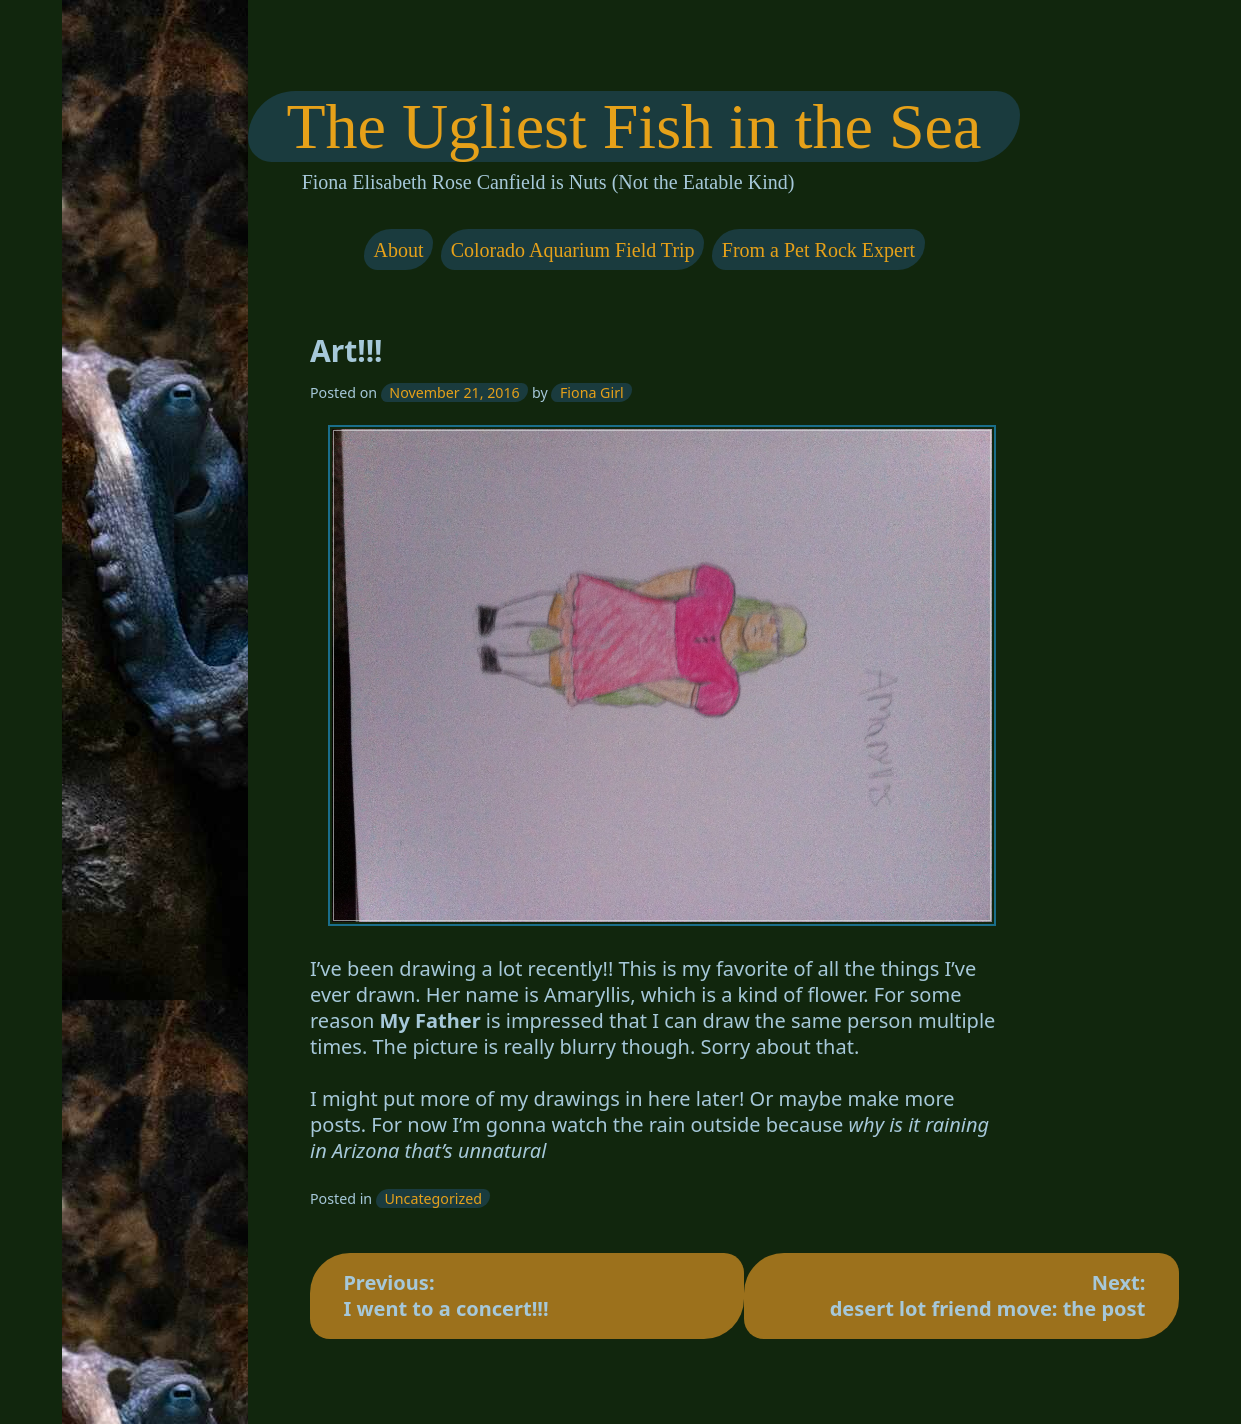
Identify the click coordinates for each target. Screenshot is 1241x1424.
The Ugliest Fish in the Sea (634, 126)
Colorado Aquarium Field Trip (573, 250)
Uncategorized (434, 1198)
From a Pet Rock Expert (818, 250)
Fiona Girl (592, 392)
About (399, 250)
